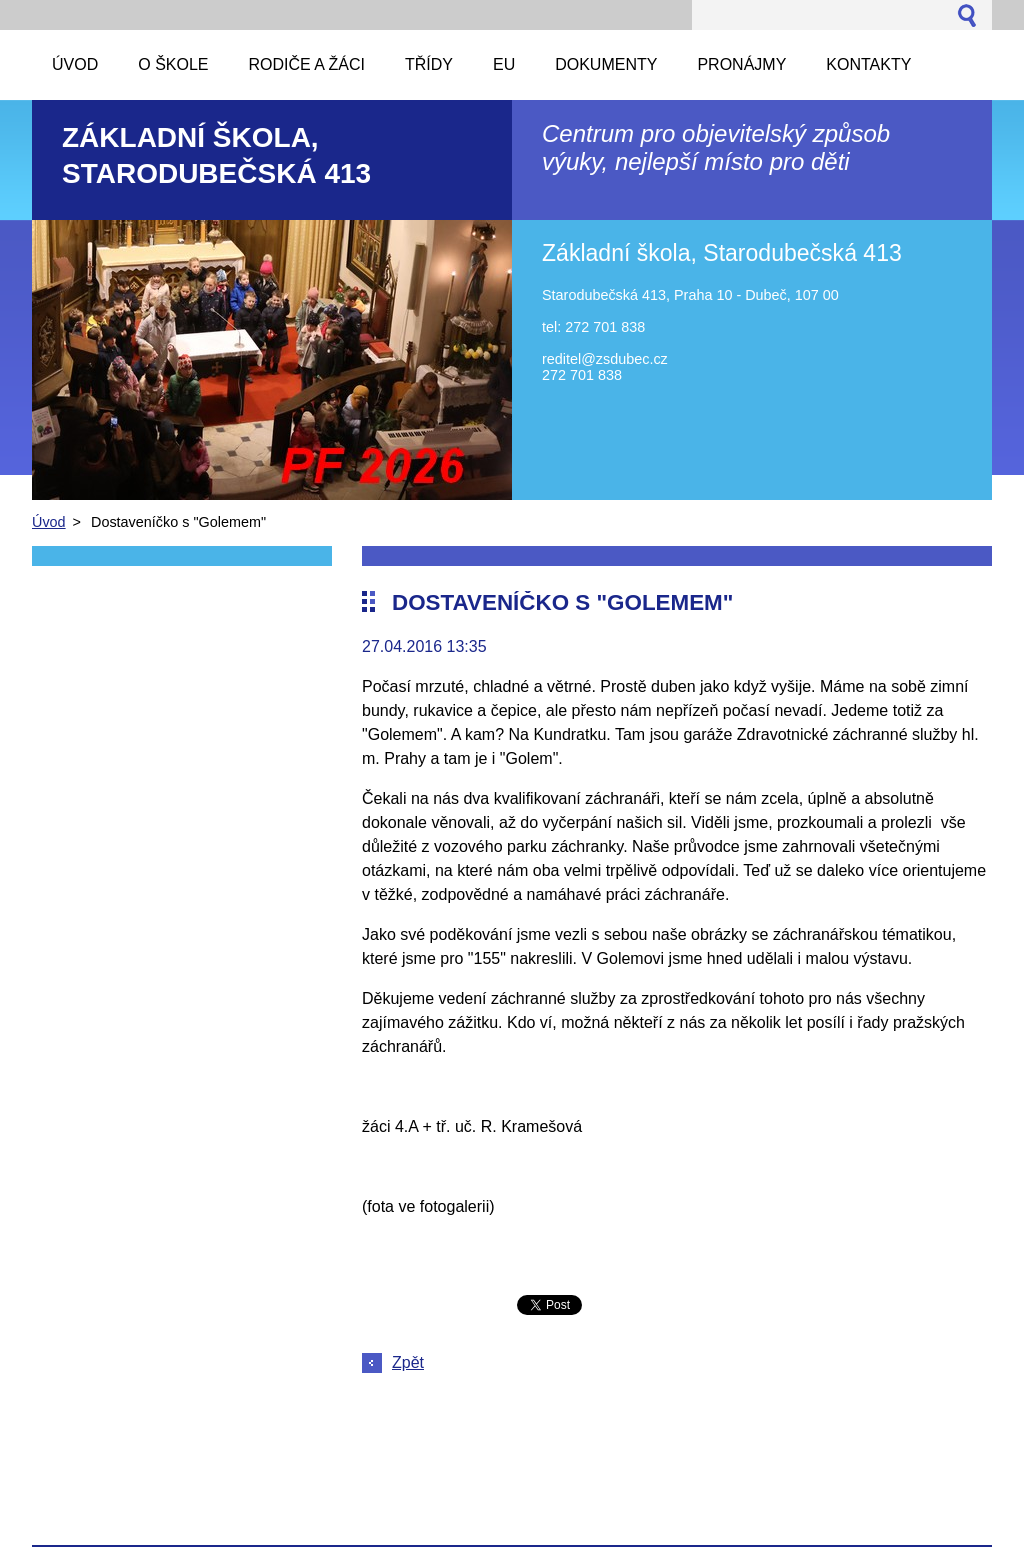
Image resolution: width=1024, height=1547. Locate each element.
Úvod (49, 522)
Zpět (408, 1362)
